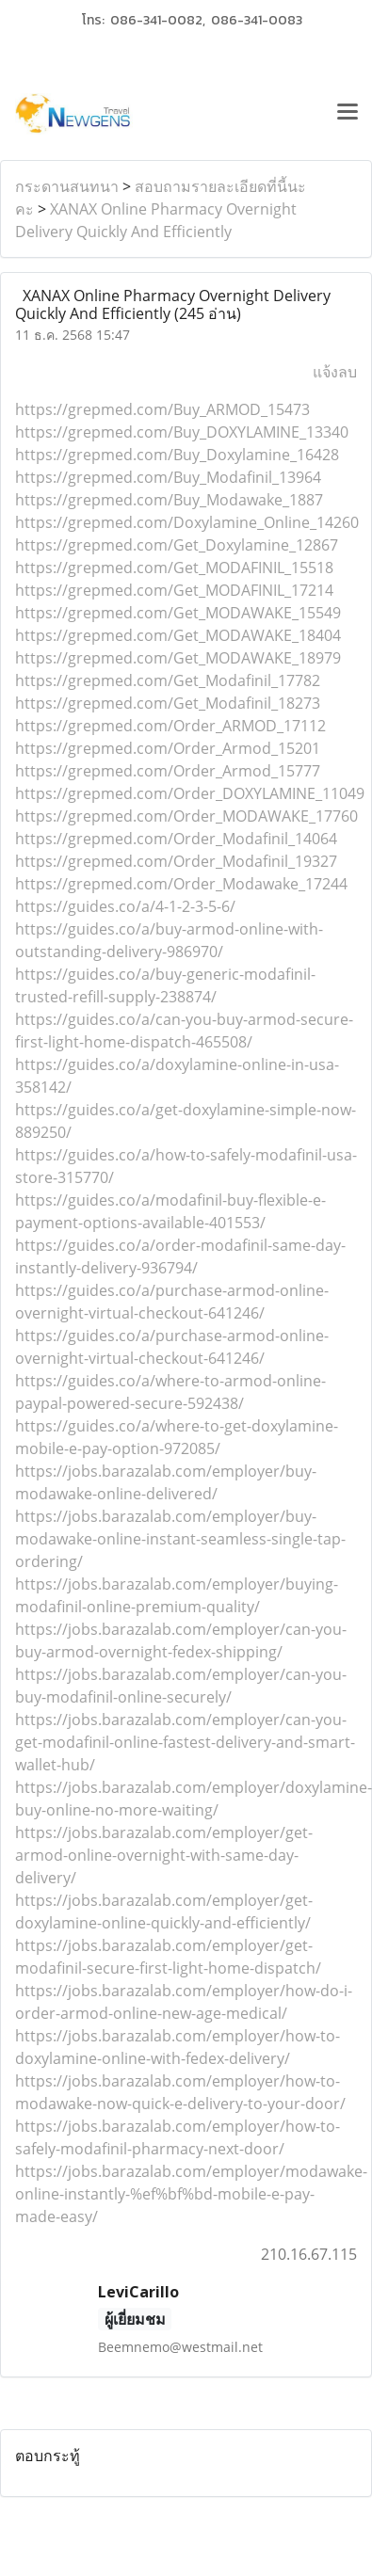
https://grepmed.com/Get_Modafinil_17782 (167, 680)
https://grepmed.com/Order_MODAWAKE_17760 (186, 816)
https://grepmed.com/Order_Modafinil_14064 (176, 838)
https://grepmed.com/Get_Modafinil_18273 (167, 703)
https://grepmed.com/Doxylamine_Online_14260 (187, 522)
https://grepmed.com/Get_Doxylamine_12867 (176, 545)
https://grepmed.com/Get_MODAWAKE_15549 (178, 612)
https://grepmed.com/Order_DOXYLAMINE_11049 (189, 793)
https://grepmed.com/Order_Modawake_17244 (181, 883)
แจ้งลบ (335, 371)
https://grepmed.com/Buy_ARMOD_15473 (162, 409)
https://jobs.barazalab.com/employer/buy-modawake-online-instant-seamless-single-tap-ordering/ (180, 1539)
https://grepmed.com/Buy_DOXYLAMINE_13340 (181, 432)
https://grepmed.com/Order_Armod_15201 (167, 748)
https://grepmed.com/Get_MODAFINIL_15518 (174, 567)
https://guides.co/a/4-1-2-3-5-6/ (125, 906)
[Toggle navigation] (347, 114)
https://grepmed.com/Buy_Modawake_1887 (169, 499)
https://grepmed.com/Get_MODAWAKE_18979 (178, 658)
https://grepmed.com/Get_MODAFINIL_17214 (174, 590)
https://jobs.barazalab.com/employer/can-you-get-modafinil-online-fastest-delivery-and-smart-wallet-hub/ (185, 1742)
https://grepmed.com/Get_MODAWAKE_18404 (178, 635)
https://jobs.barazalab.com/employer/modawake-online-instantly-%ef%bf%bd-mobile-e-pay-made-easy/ (191, 2194)
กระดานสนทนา (67, 186)
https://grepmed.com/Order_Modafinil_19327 (176, 861)
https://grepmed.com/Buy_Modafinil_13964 (168, 477)
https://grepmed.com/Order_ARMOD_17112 (170, 725)
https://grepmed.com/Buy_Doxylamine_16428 (177, 454)
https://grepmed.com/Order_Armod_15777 (167, 770)
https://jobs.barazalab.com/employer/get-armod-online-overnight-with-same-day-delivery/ (164, 1855)
